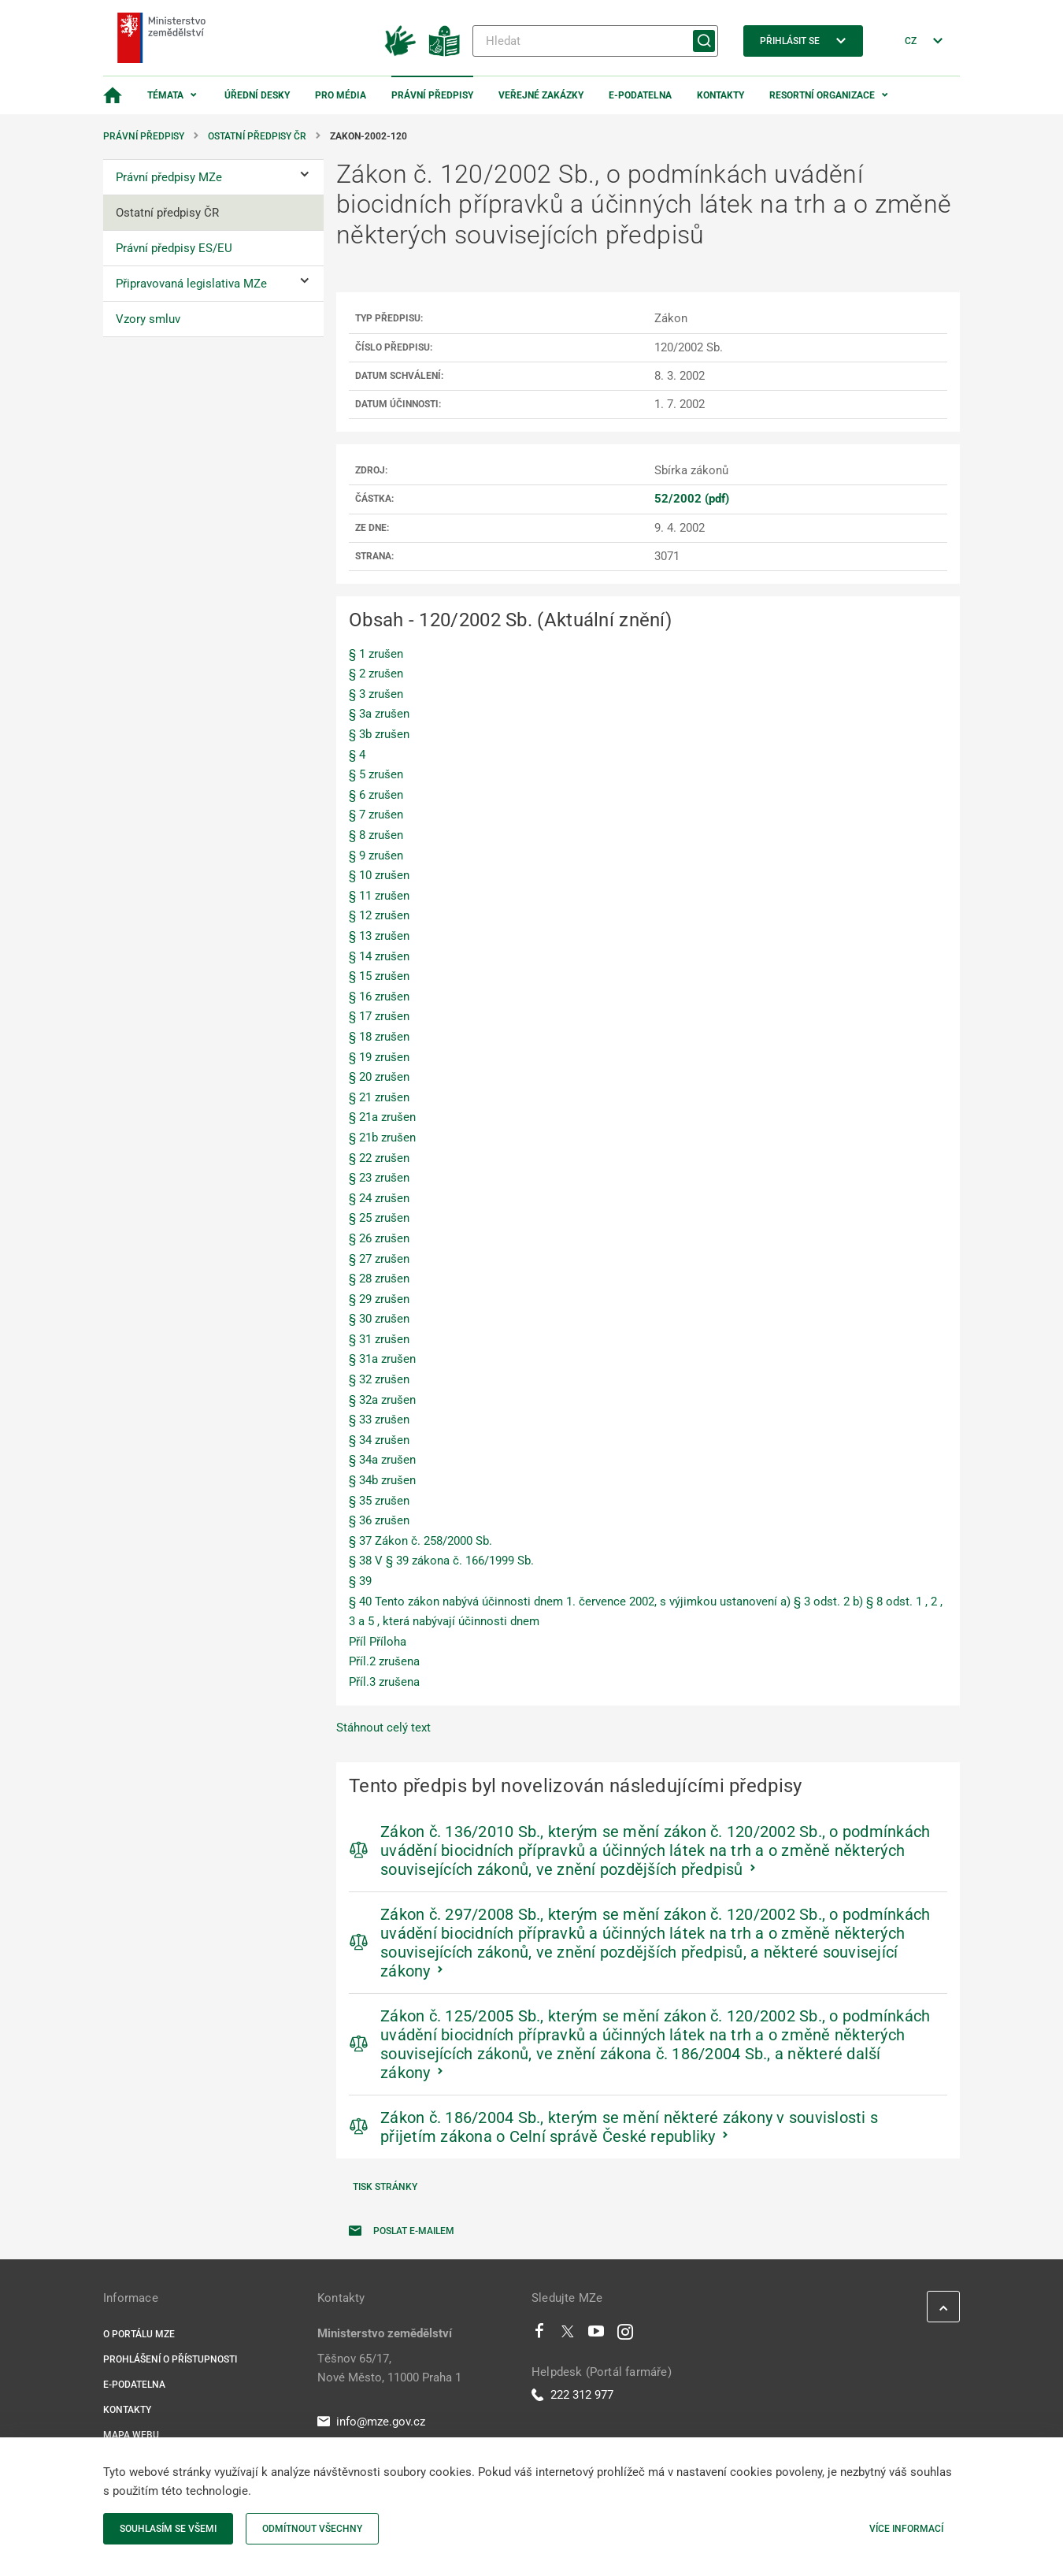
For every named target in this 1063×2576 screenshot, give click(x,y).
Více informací (906, 2528)
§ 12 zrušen (379, 915)
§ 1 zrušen (376, 654)
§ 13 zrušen (379, 936)
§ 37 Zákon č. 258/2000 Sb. (420, 1541)
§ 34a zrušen (382, 1460)
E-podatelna (640, 95)
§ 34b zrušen (382, 1480)
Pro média (340, 95)
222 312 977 (572, 2395)
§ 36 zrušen (379, 1520)
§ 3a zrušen (379, 714)
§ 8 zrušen (376, 835)
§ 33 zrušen (379, 1419)
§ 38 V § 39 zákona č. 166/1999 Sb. (441, 1560)
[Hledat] (595, 41)
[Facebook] (539, 2335)
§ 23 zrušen (379, 1178)
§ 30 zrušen (379, 1319)
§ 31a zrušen (382, 1359)
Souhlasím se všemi (168, 2528)
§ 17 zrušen (379, 1016)
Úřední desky (257, 95)
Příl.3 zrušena (384, 1682)
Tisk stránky (385, 2186)
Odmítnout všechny (312, 2528)
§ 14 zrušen (379, 956)
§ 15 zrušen (379, 976)
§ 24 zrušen (379, 1198)
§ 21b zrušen (382, 1137)
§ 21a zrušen (382, 1117)
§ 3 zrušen (376, 694)
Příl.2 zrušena (384, 1661)
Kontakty (720, 95)
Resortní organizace (822, 95)
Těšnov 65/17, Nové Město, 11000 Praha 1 (389, 2368)
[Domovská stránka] (112, 95)
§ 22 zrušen (379, 1158)
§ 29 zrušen (379, 1299)
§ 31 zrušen (379, 1339)
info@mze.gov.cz (371, 2422)
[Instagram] (625, 2335)
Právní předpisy (432, 95)
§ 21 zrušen (379, 1097)
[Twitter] (568, 2335)
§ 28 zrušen (379, 1278)
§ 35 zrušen (379, 1501)
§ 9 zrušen (376, 855)
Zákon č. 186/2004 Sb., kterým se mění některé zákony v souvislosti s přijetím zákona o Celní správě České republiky (629, 2127)
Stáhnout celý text (383, 1727)
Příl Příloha (377, 1642)
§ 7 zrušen (376, 814)
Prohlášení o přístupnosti (170, 2359)
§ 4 (357, 755)
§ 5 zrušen (376, 774)
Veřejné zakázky (540, 95)
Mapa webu (131, 2435)
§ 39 (360, 1581)
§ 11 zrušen (379, 896)
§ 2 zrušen (376, 673)
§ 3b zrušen (379, 734)
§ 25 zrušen (379, 1218)
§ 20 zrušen (379, 1077)
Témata (165, 95)
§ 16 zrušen (379, 996)
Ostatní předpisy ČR (257, 136)
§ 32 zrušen (379, 1379)
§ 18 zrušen (379, 1037)
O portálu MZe (139, 2334)
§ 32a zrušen (382, 1400)
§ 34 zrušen (379, 1440)
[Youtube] (596, 2335)
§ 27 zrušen (379, 1259)
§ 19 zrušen (379, 1057)
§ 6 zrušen (376, 795)
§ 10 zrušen (379, 875)
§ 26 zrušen (379, 1238)
